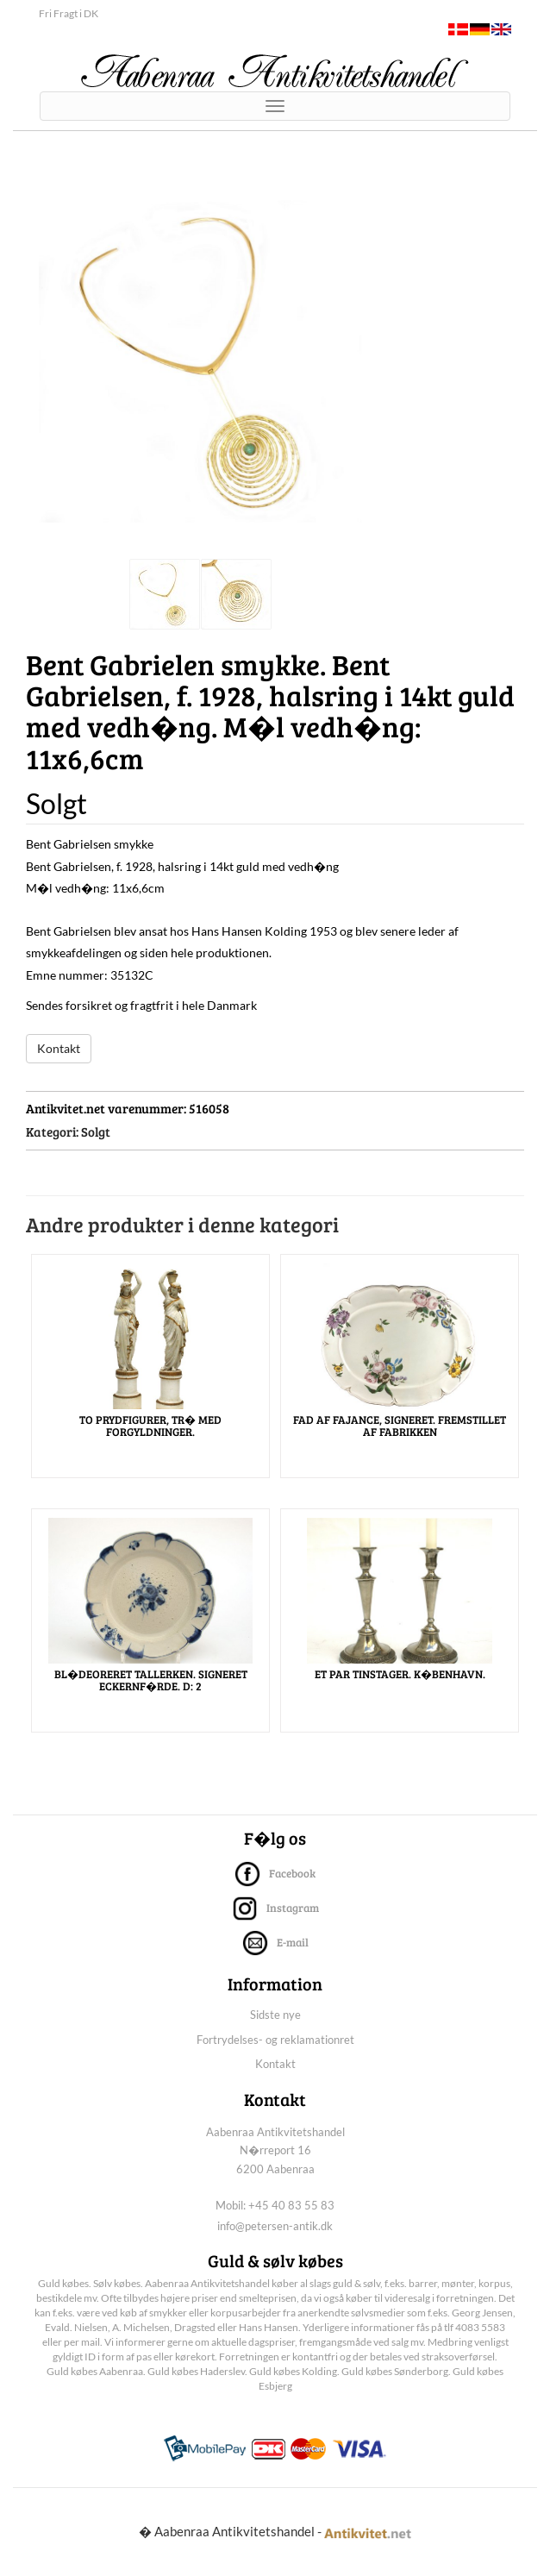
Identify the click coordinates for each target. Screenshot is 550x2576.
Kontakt (58, 1048)
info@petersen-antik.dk (275, 2226)
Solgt (95, 1131)
